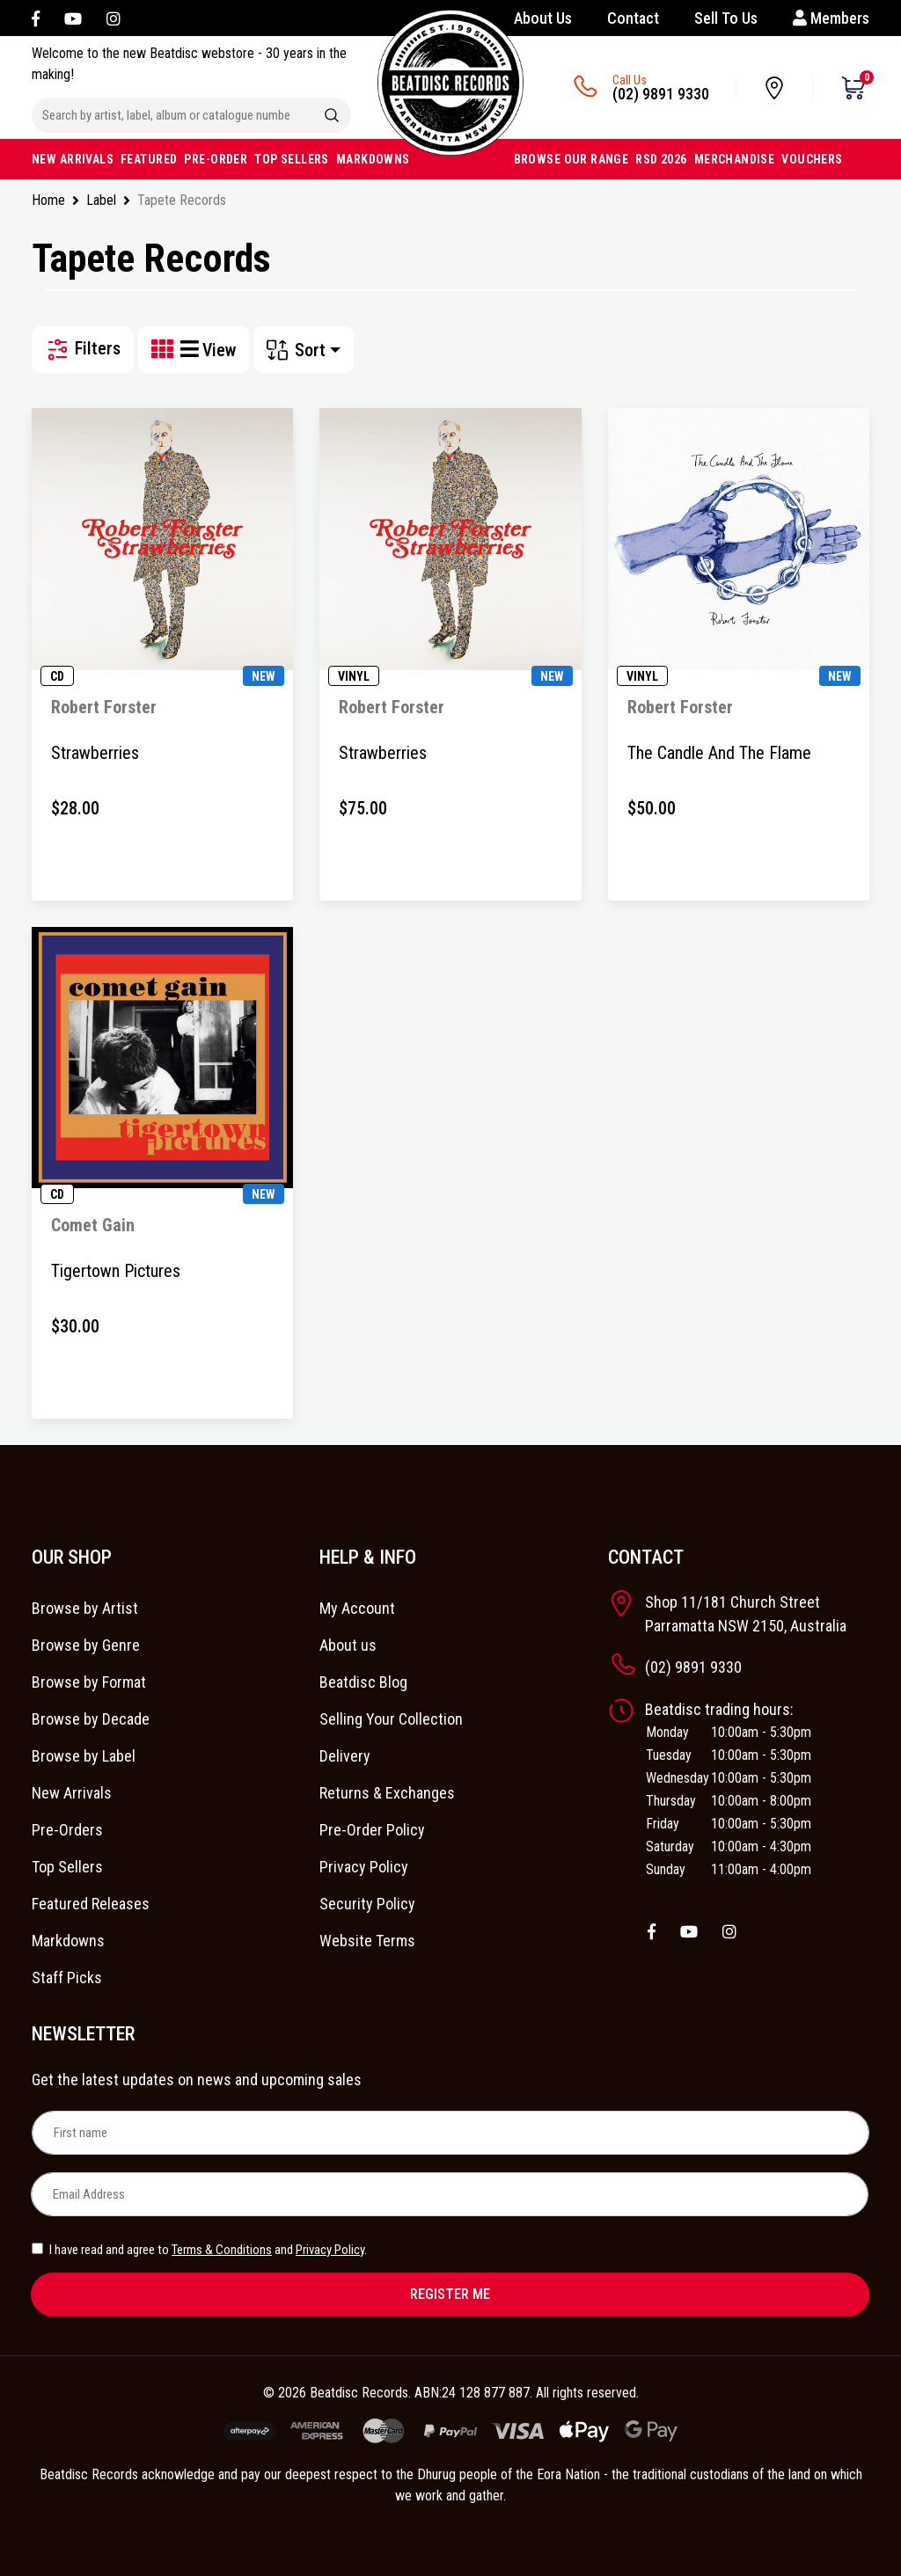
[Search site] (331, 115)
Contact (633, 18)
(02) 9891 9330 (660, 93)
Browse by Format (89, 1682)
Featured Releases (91, 1903)
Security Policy (367, 1903)
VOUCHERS (811, 159)
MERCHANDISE (734, 159)
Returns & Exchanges (387, 1793)
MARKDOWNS (373, 159)
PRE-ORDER (215, 159)
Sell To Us (726, 18)
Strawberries (95, 752)
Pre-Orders (67, 1830)
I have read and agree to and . (199, 2250)
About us (348, 1645)
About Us (543, 18)
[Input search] (172, 115)
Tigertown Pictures (115, 1270)
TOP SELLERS (291, 159)
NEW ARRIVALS (73, 159)
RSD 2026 (660, 159)
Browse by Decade (91, 1719)
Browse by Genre (86, 1645)
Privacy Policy (363, 1866)
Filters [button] (83, 349)
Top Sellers (67, 1866)
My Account (357, 1608)
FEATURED (149, 159)
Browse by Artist (85, 1608)
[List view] (190, 349)
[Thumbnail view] (165, 349)
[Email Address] (449, 2194)
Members (831, 18)
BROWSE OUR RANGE (571, 159)
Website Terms (367, 1940)
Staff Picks (67, 1977)
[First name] (450, 2133)
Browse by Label (84, 1756)
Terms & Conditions (222, 2250)
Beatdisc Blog (363, 1682)
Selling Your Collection (391, 1719)
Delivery (344, 1756)
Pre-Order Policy (372, 1830)
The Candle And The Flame (719, 752)
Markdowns (68, 1940)
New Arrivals (72, 1793)
